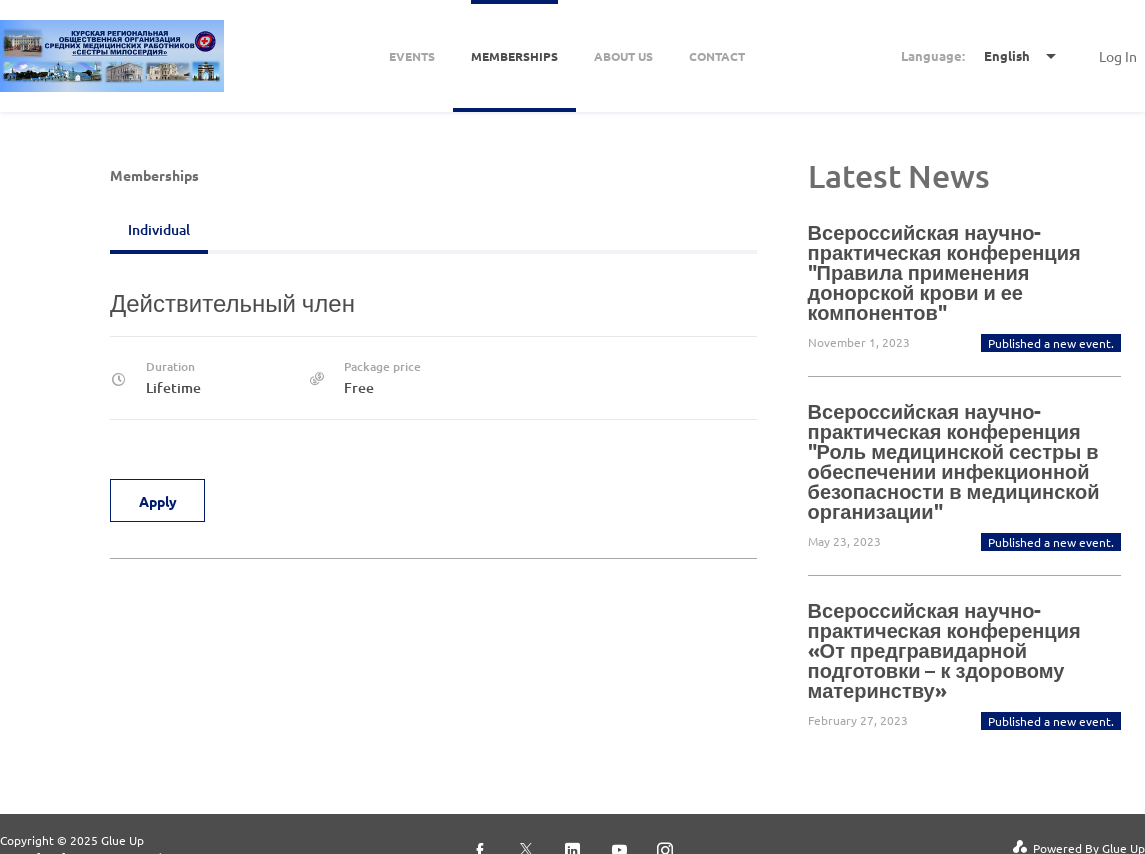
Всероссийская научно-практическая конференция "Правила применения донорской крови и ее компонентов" (944, 272)
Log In (1118, 56)
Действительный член (232, 302)
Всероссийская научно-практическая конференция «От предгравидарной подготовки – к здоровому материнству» (944, 650)
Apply (158, 501)
